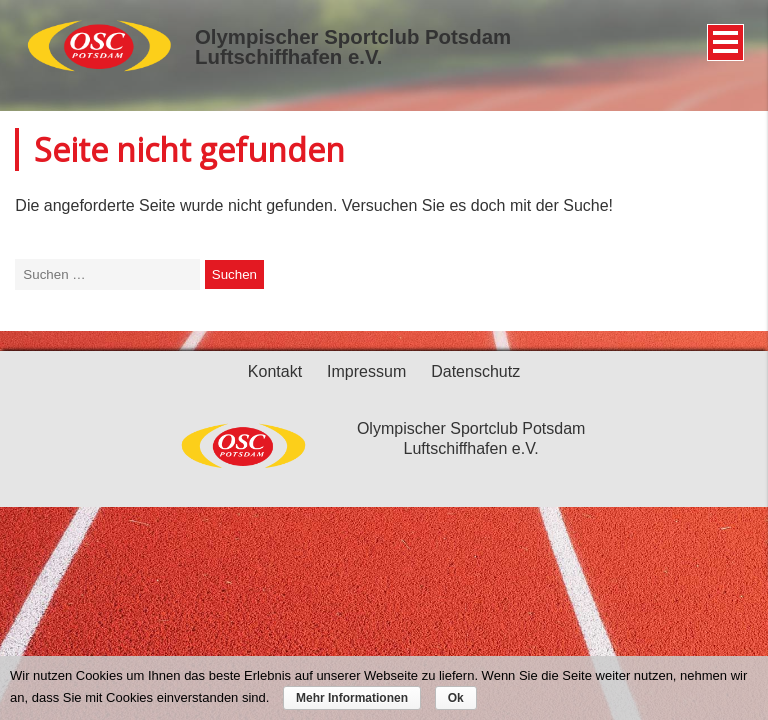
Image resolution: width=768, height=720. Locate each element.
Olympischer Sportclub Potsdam (353, 37)
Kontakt (275, 371)
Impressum (366, 371)
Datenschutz (475, 371)
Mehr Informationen (352, 698)
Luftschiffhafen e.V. (288, 57)
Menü (722, 35)
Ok (456, 698)
